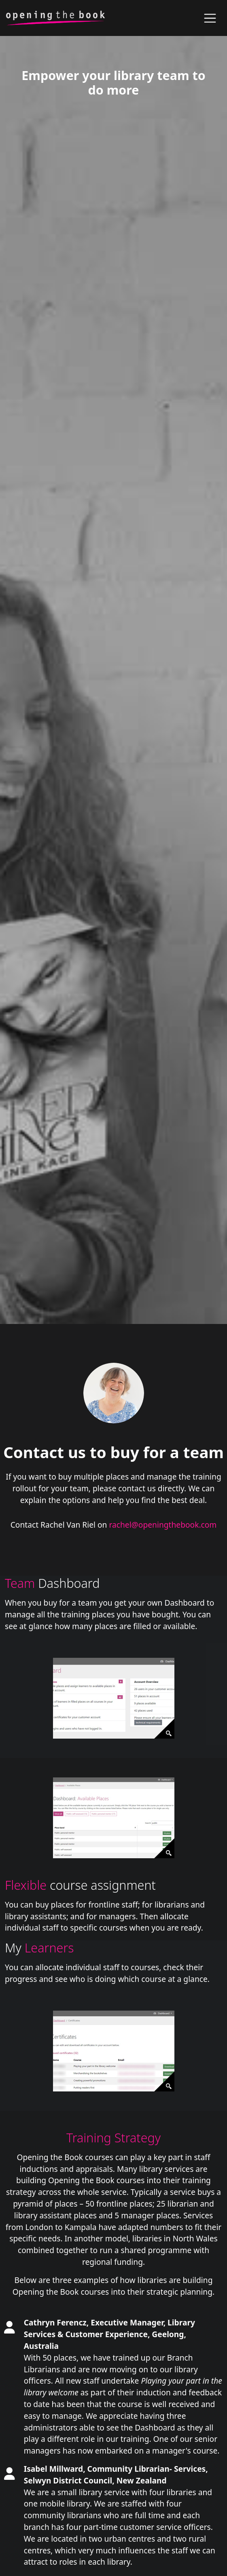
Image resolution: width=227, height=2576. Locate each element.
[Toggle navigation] (210, 18)
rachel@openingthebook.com (162, 1524)
